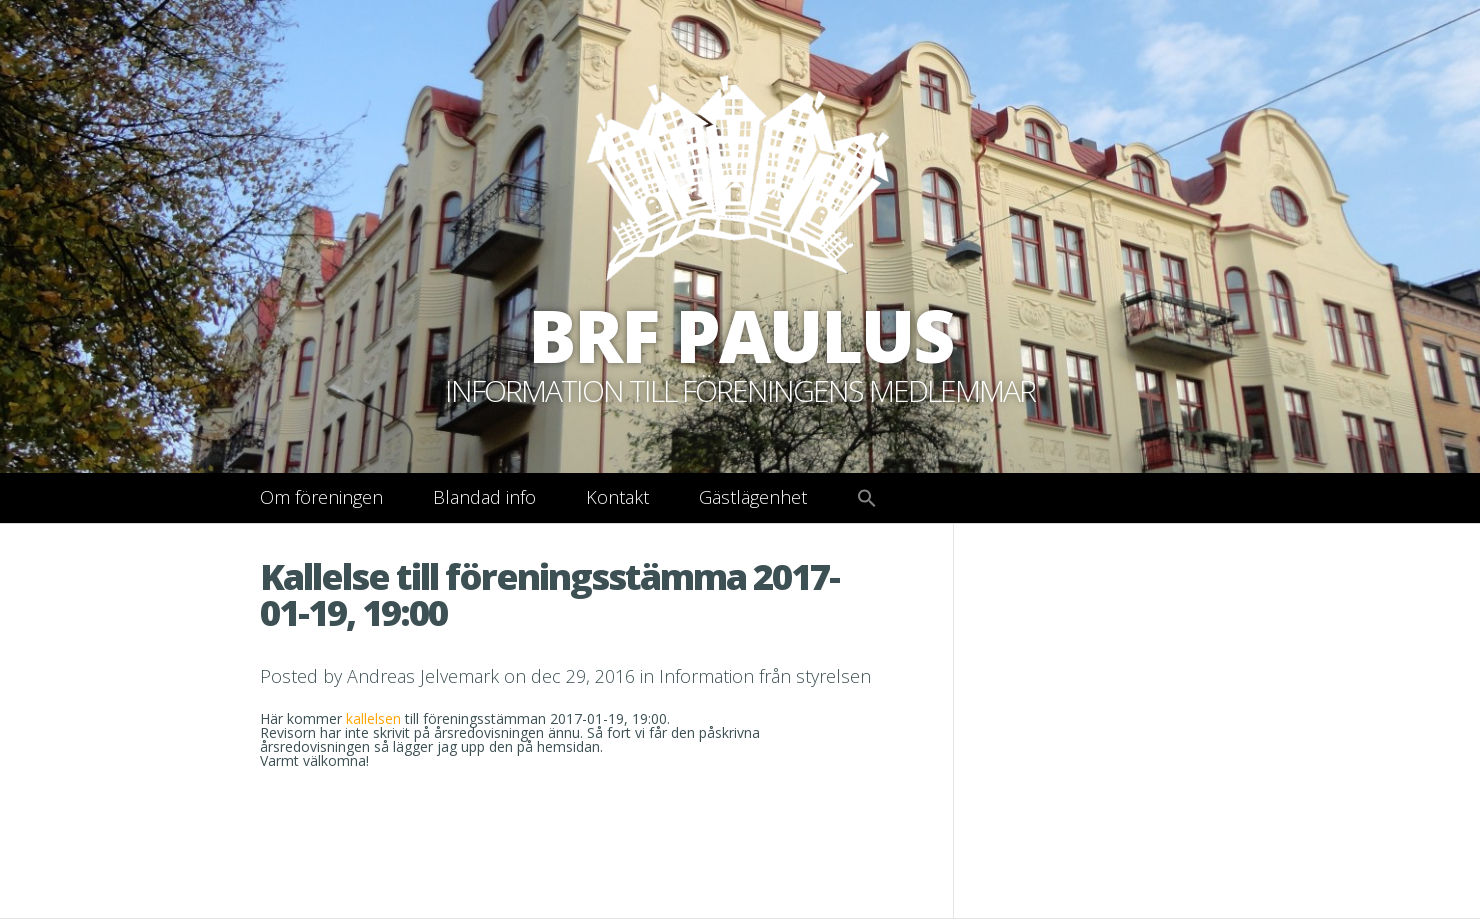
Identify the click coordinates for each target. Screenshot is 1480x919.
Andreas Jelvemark (423, 676)
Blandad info (484, 497)
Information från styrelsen (765, 676)
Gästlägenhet (753, 497)
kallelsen (375, 718)
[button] (867, 499)
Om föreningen (321, 497)
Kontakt (617, 497)
